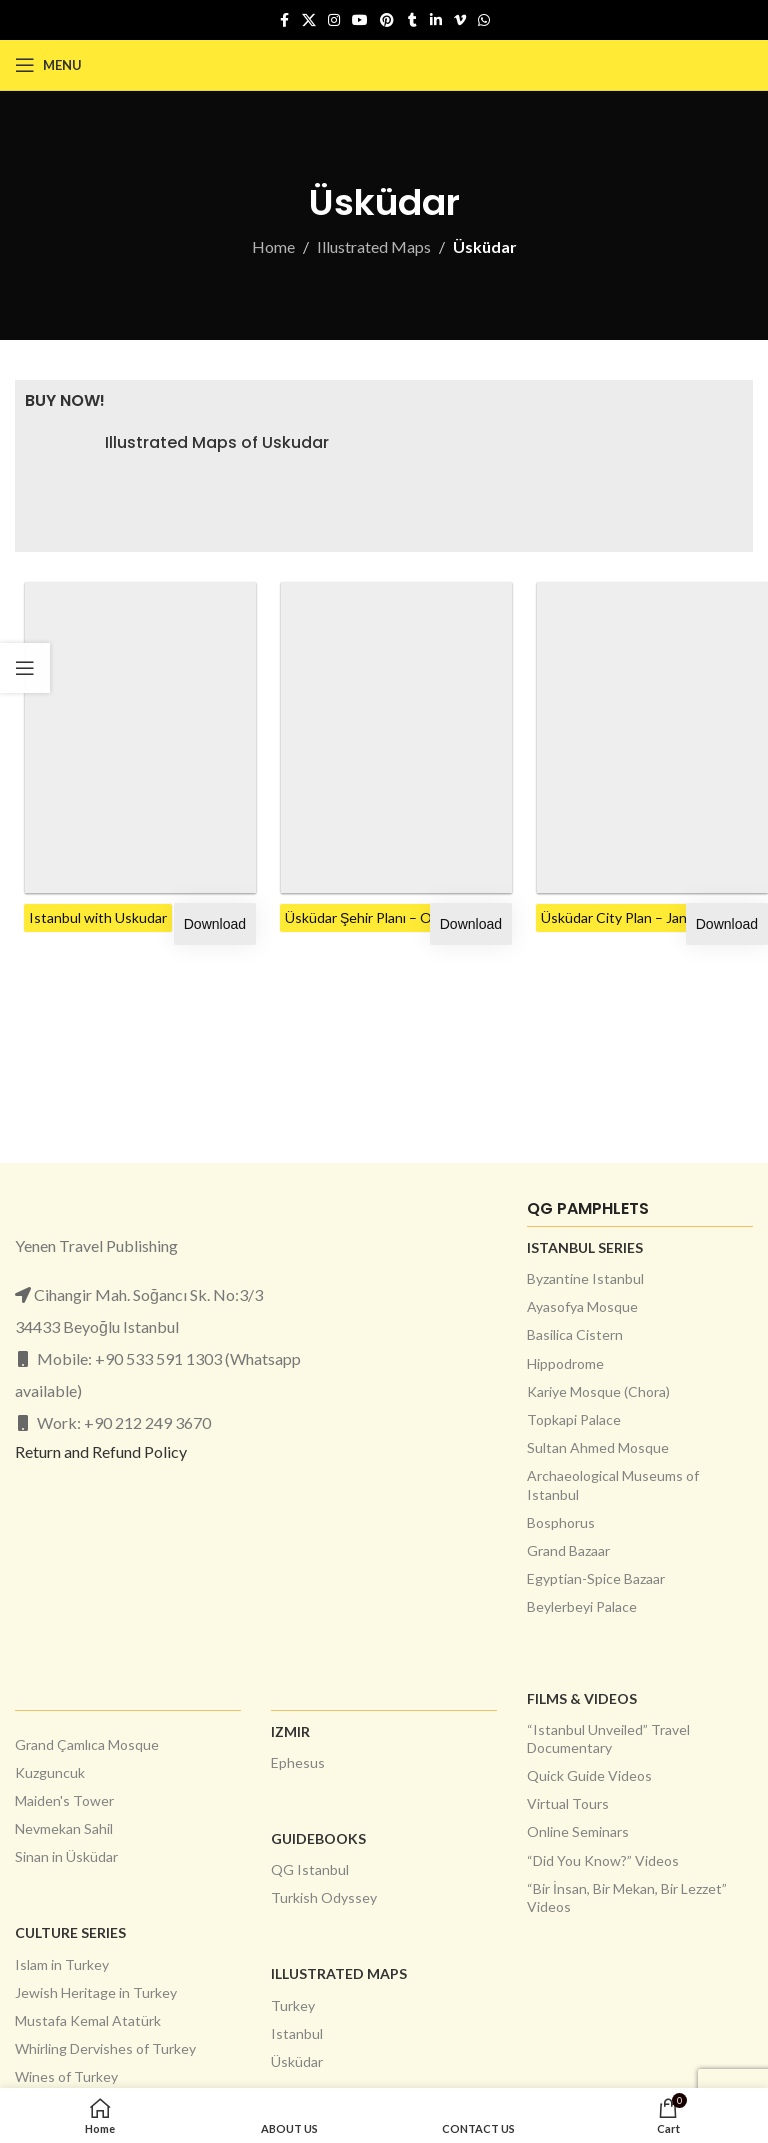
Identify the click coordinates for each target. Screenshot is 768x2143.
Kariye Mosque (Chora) (598, 1391)
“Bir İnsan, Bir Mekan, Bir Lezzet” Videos (627, 1897)
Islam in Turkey (62, 1964)
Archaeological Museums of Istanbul (613, 1484)
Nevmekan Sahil (64, 1828)
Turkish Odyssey (324, 1897)
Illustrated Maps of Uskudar (217, 443)
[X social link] (309, 20)
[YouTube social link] (360, 20)
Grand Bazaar (568, 1550)
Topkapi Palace (574, 1419)
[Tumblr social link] (412, 20)
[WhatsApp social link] (484, 20)
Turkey (293, 2005)
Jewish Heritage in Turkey (96, 1992)
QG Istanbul (310, 1869)
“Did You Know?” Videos (603, 1860)
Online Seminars (578, 1831)
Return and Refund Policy (101, 1451)
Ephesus (298, 1762)
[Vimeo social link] (460, 20)
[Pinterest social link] (387, 20)
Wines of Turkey (66, 2076)
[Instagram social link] (334, 20)
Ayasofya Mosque (582, 1306)
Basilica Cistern (575, 1334)
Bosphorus (561, 1522)
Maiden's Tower (64, 1800)
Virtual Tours (568, 1803)
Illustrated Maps (374, 246)
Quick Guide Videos (589, 1775)
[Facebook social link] (284, 20)
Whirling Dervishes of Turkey (105, 2048)
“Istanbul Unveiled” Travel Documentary (608, 1738)
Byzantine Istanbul (585, 1278)
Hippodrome (565, 1363)
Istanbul (297, 2033)
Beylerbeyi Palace (582, 1606)
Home (273, 246)
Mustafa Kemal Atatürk (88, 2020)
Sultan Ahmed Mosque (598, 1447)
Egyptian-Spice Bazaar (596, 1578)
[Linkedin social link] (436, 20)
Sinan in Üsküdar (66, 1856)
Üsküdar (297, 2061)
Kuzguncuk (50, 1772)
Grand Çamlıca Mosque (87, 1744)
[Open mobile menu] (48, 65)
